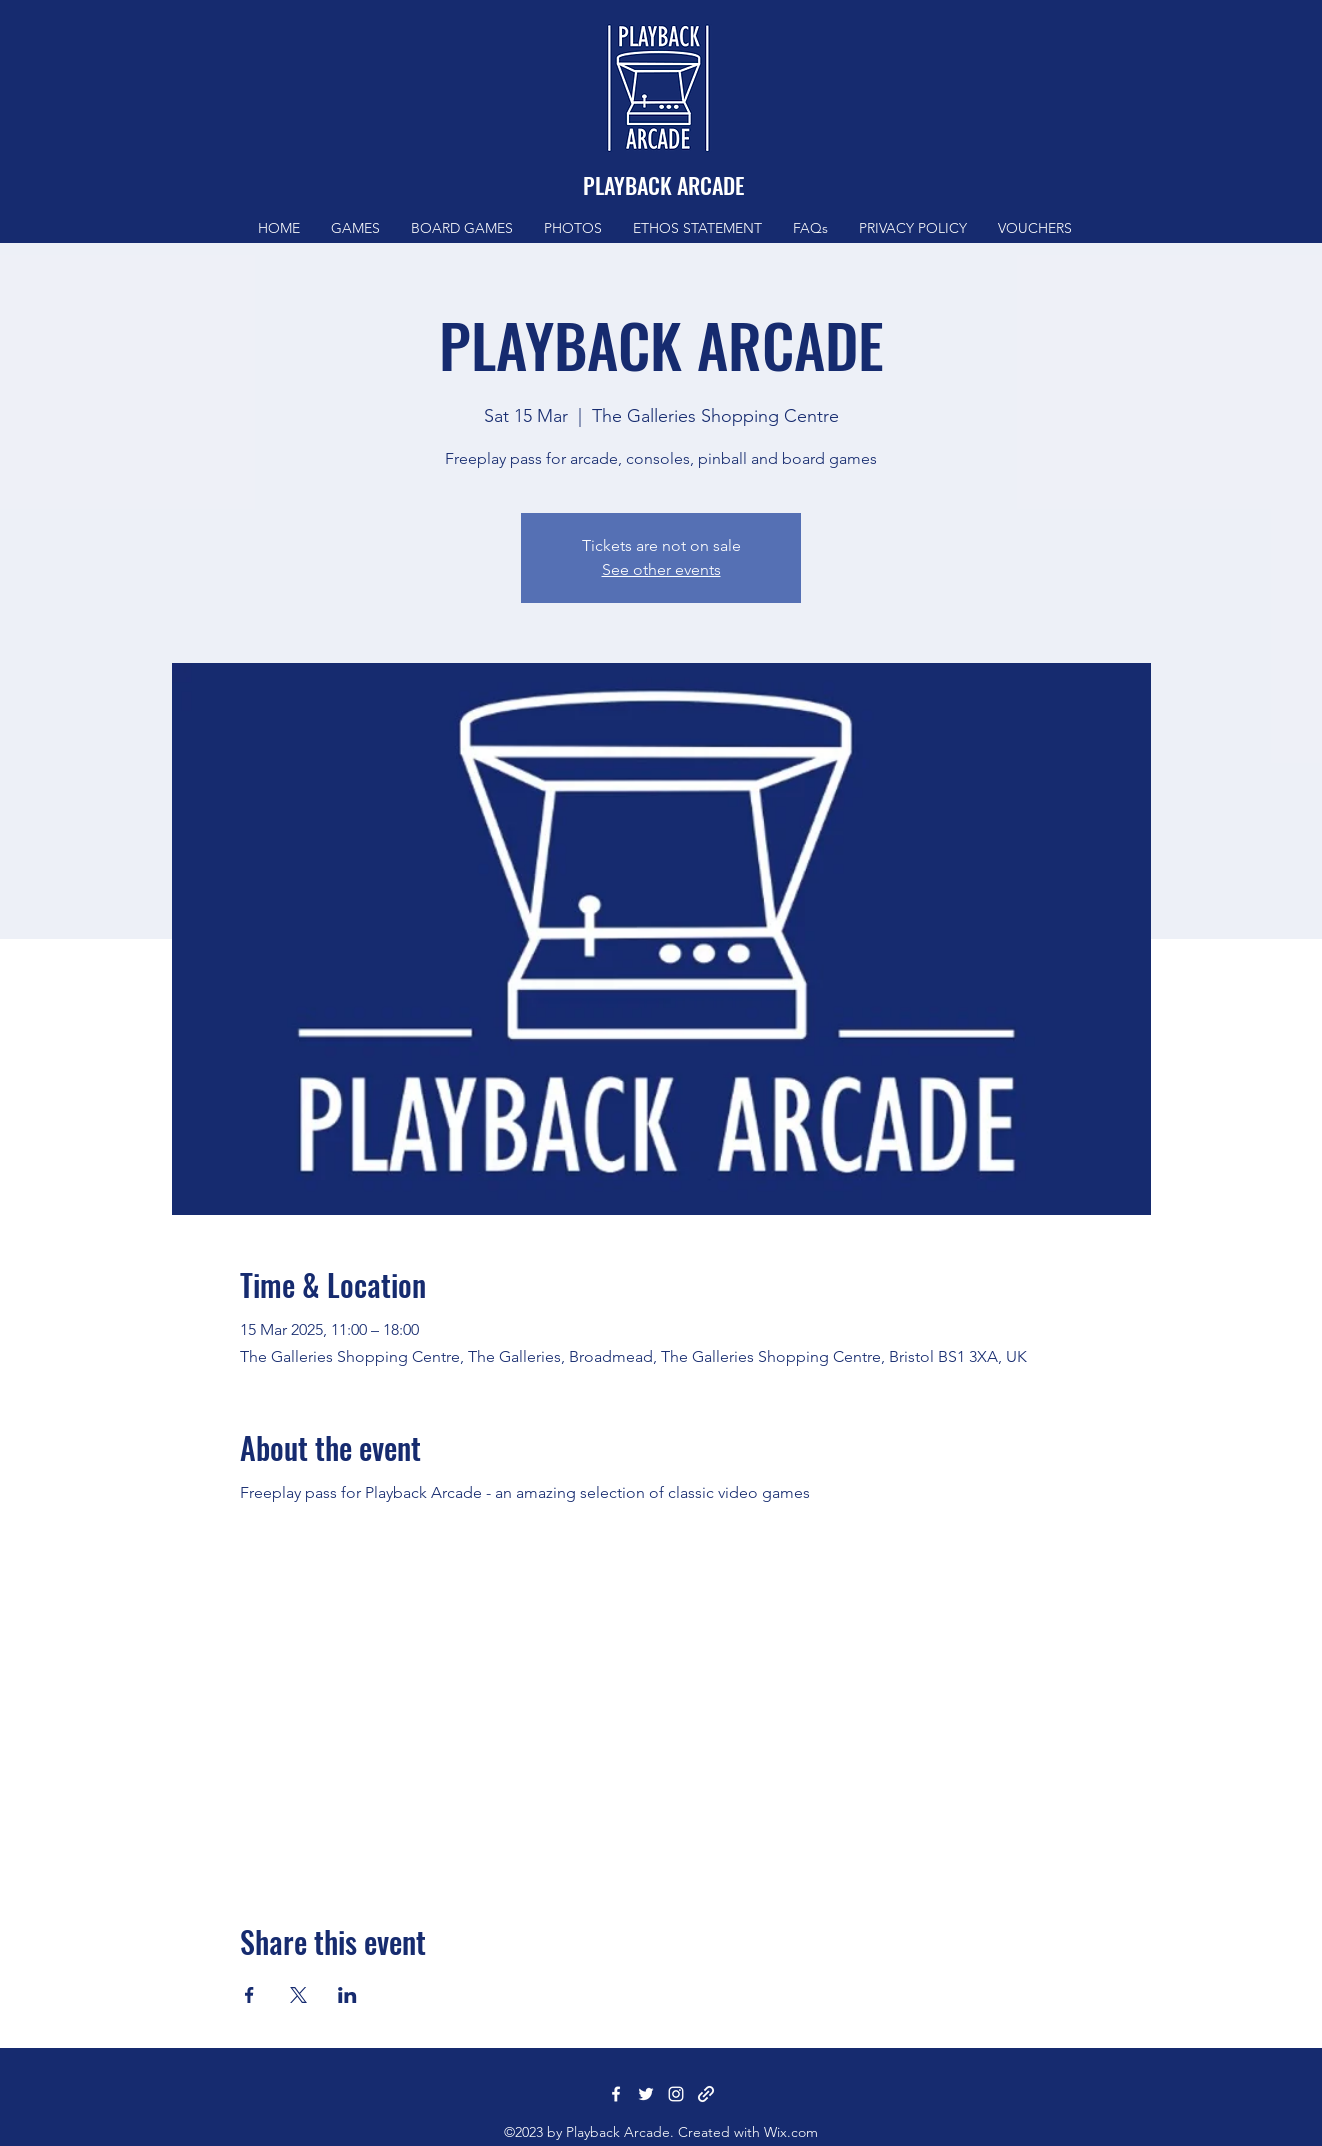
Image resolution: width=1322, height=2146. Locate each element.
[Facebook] (616, 2094)
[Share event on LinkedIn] (347, 1995)
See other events (661, 569)
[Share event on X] (298, 1995)
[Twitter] (646, 2094)
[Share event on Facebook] (249, 1995)
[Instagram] (676, 2094)
